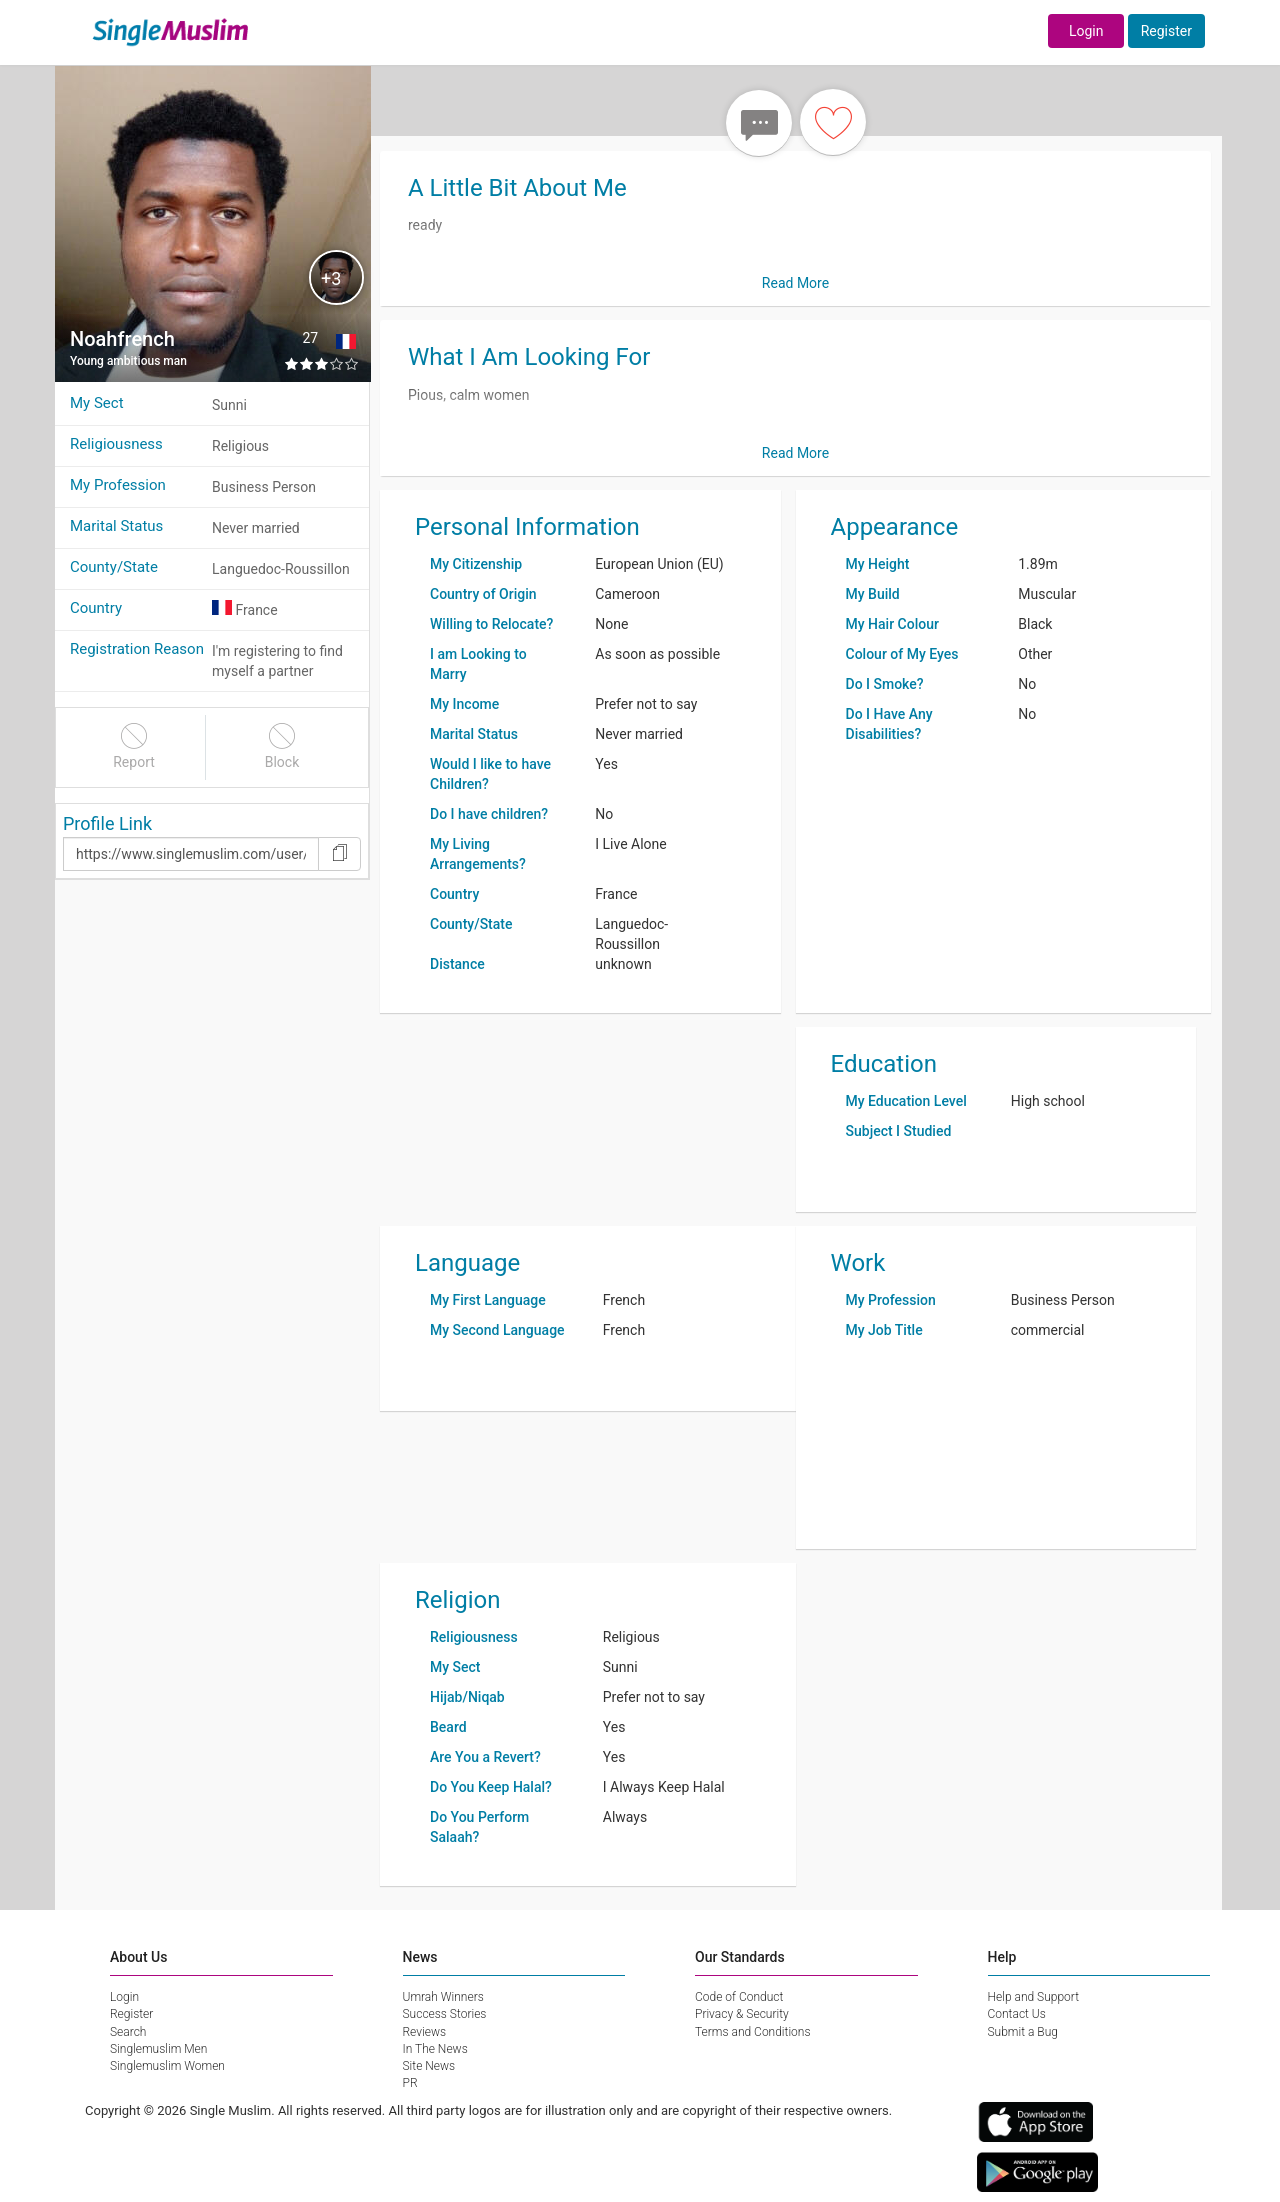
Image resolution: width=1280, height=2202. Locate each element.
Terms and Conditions (753, 2032)
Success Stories (445, 2014)
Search (128, 2032)
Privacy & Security (742, 2014)
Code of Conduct (739, 1997)
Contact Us (1017, 2014)
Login (1086, 31)
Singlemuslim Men (158, 2049)
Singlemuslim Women (167, 2066)
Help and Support (1034, 1997)
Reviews (425, 2032)
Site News (429, 2066)
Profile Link (107, 823)
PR (410, 2083)
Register (1166, 31)
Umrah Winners (443, 1997)
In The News (435, 2049)
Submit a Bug (1023, 2032)
